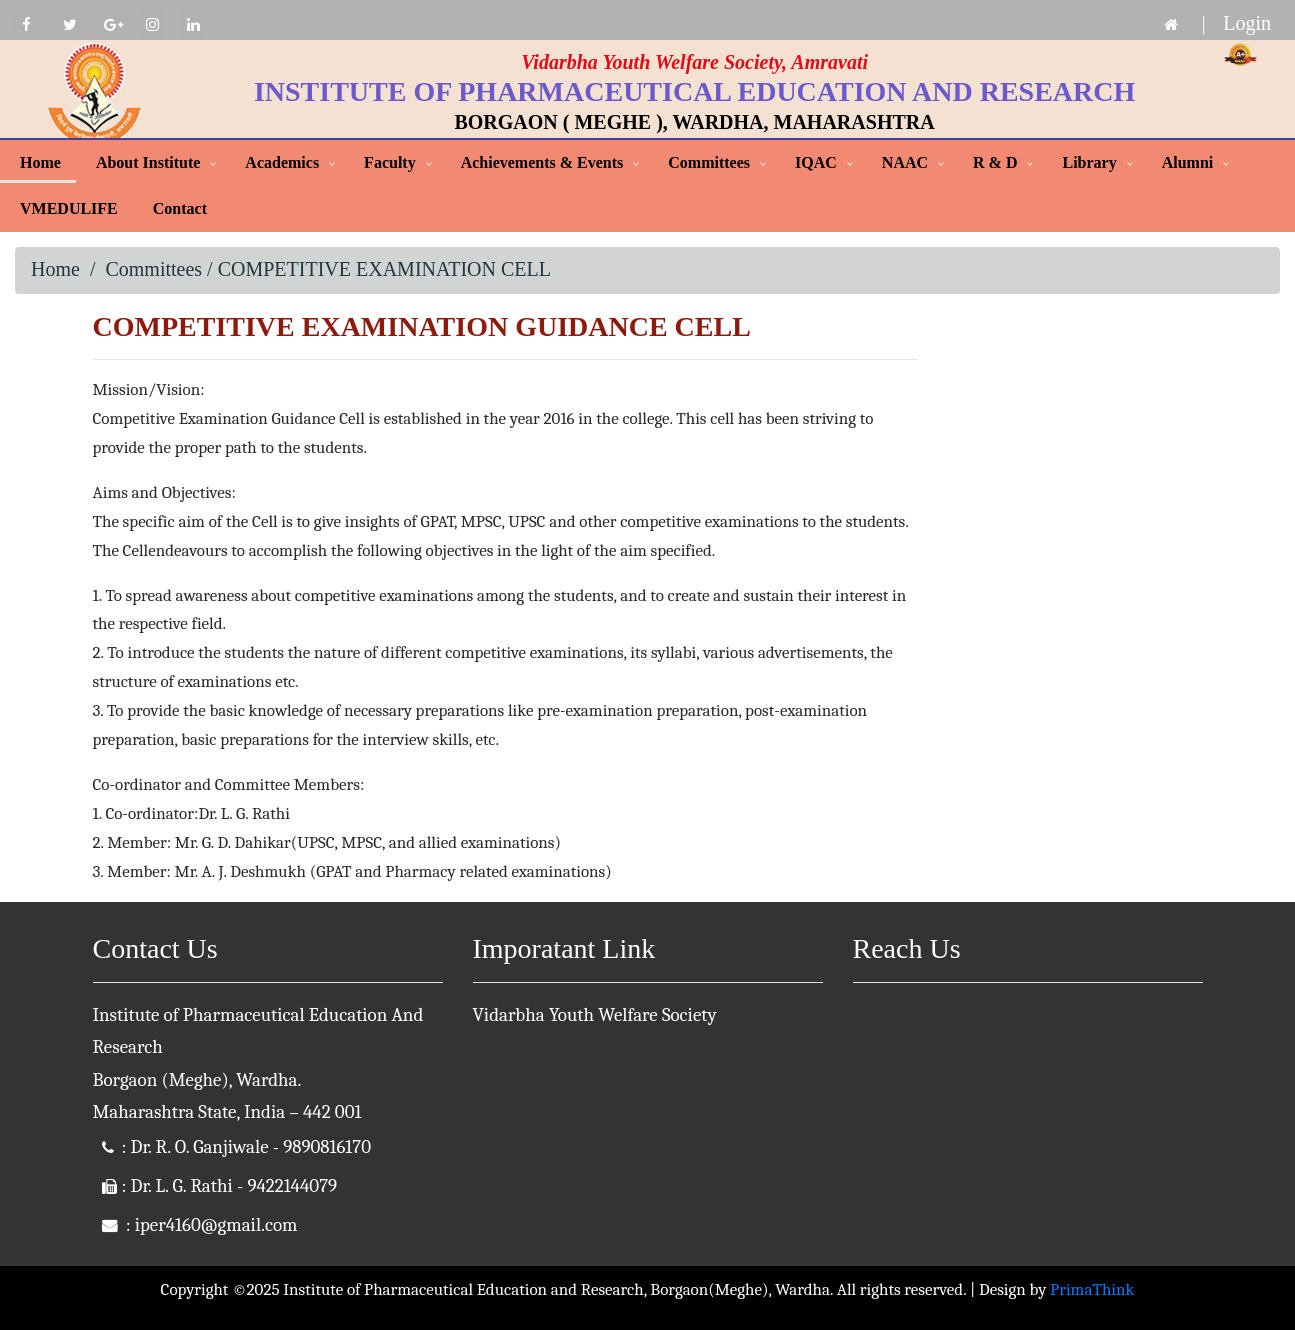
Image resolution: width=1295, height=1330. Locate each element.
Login (1247, 23)
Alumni (1188, 162)
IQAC (816, 162)
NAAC (905, 162)
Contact (180, 208)
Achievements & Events (542, 162)
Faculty (390, 162)
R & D (995, 162)
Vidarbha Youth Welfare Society (595, 1015)
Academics (282, 162)
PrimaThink (1092, 1289)
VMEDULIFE (69, 208)
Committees (709, 162)
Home (40, 162)
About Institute (148, 162)
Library (1089, 162)
